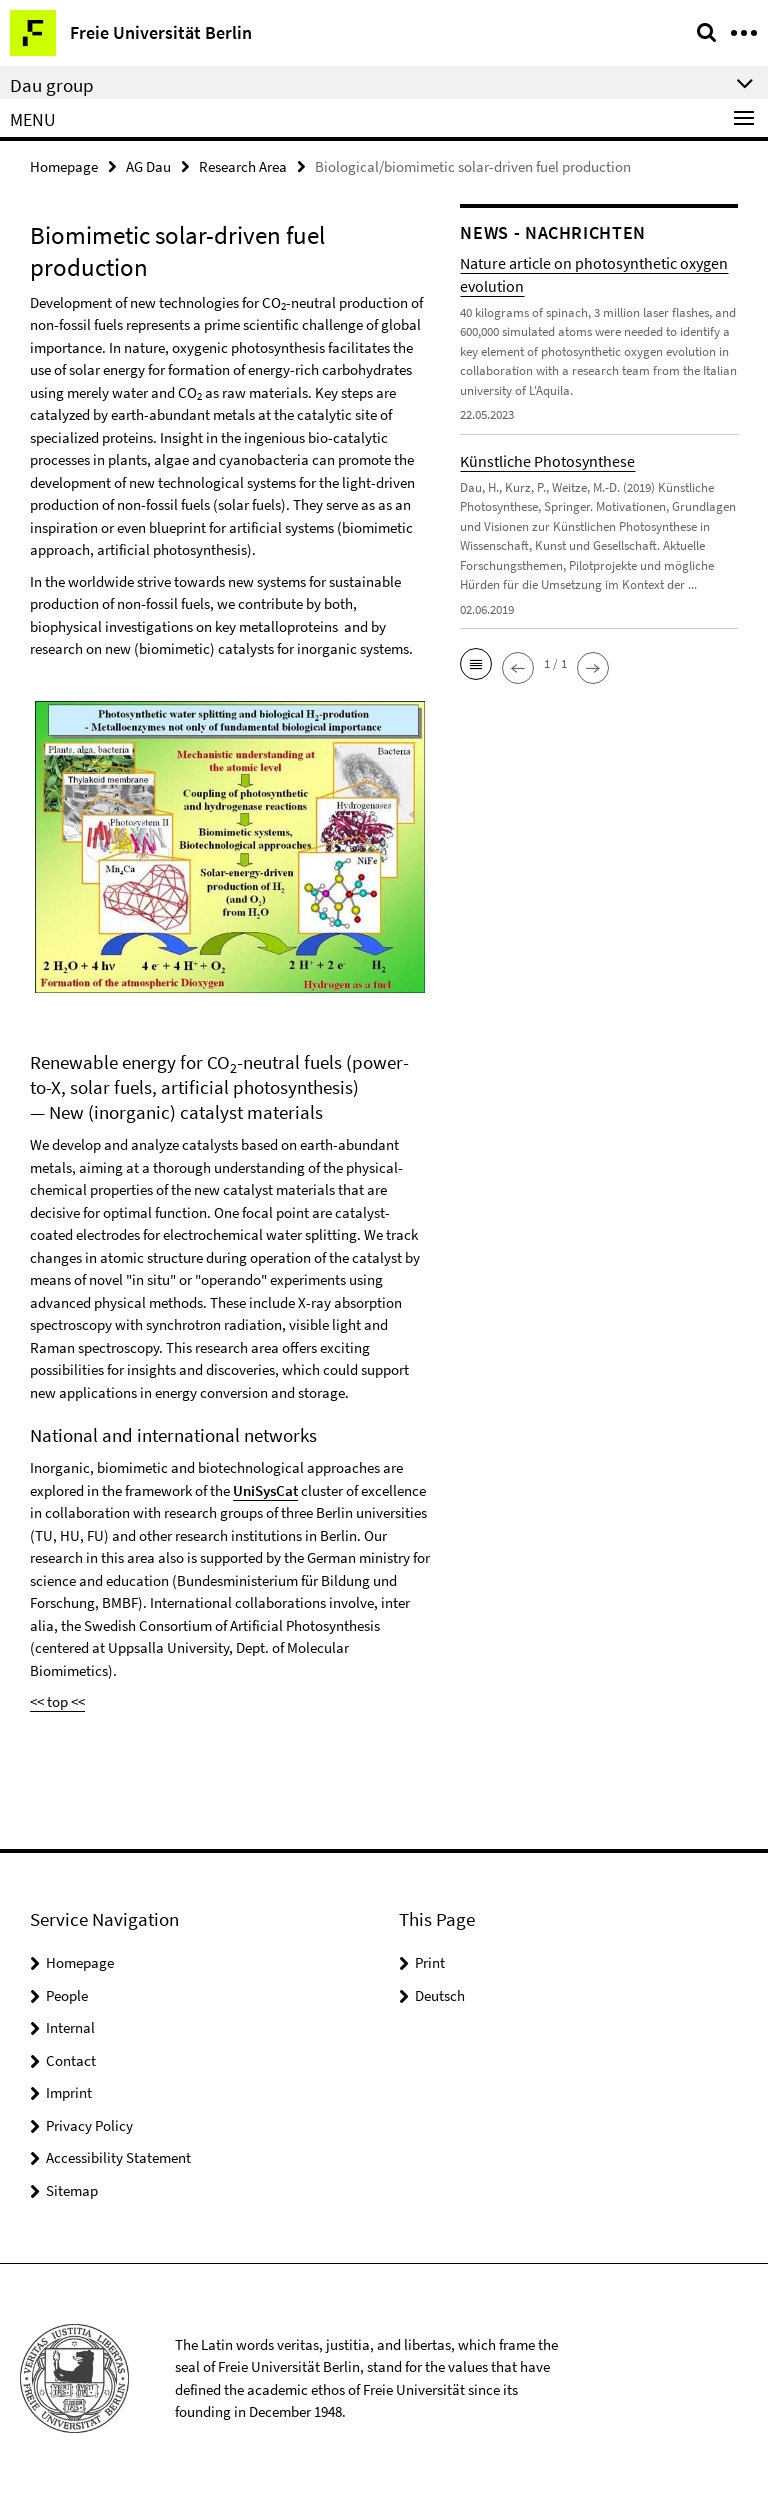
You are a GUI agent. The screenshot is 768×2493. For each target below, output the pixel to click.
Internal (70, 2027)
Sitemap (72, 2190)
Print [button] (430, 1962)
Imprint (69, 2092)
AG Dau (148, 166)
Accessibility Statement (118, 2157)
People (67, 1995)
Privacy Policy (89, 2125)
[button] (476, 664)
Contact (71, 2060)
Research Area (243, 166)
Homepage (64, 166)
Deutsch (440, 1995)
